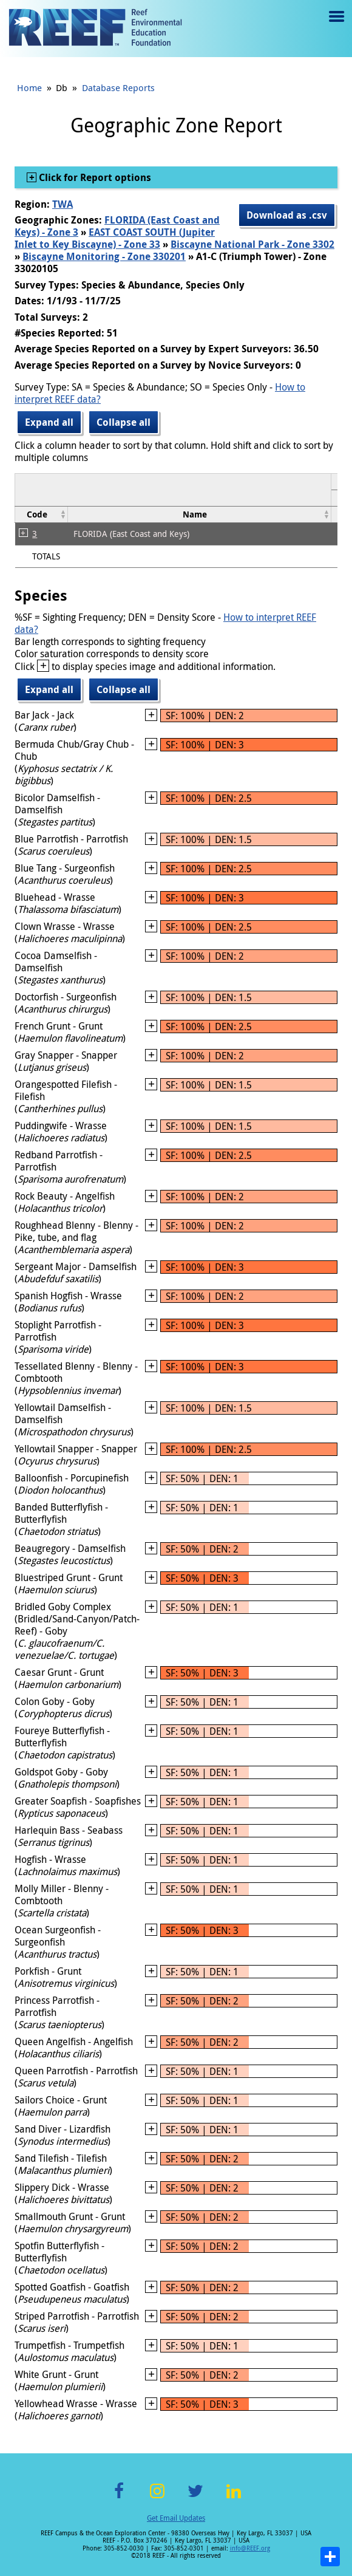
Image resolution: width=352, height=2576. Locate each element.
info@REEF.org (250, 2548)
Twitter (195, 2497)
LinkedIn (233, 2497)
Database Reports (118, 87)
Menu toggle (335, 25)
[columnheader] (41, 514)
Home (29, 87)
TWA (62, 204)
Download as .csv (286, 215)
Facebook (118, 2497)
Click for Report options (93, 177)
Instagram (157, 2497)
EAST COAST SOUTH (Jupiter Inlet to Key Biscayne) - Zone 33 (115, 238)
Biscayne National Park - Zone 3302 (252, 244)
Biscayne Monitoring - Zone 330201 (104, 256)
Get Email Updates (176, 2518)
